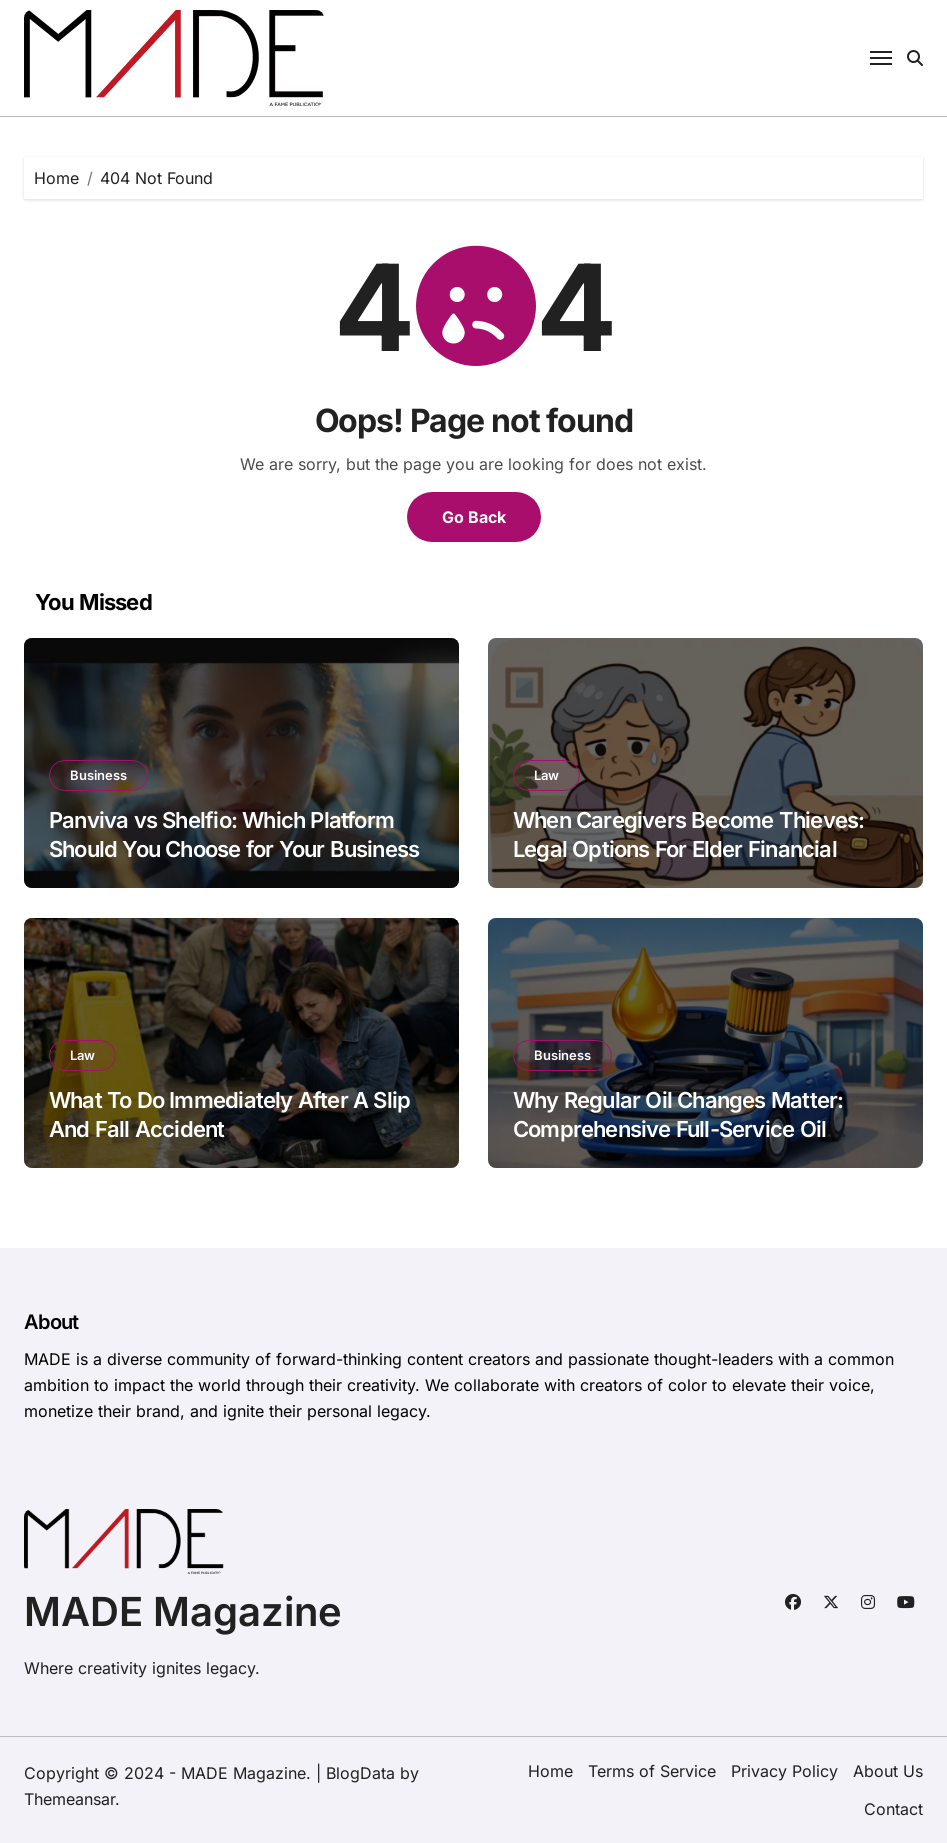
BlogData (360, 1773)
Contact (893, 1809)
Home (550, 1771)
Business (98, 775)
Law (546, 775)
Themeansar (69, 1799)
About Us (888, 1771)
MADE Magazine (183, 1611)
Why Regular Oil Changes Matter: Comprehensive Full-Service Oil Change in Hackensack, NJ (678, 1128)
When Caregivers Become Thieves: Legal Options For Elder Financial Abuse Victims (688, 848)
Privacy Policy (784, 1771)
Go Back (474, 517)
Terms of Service (652, 1771)
